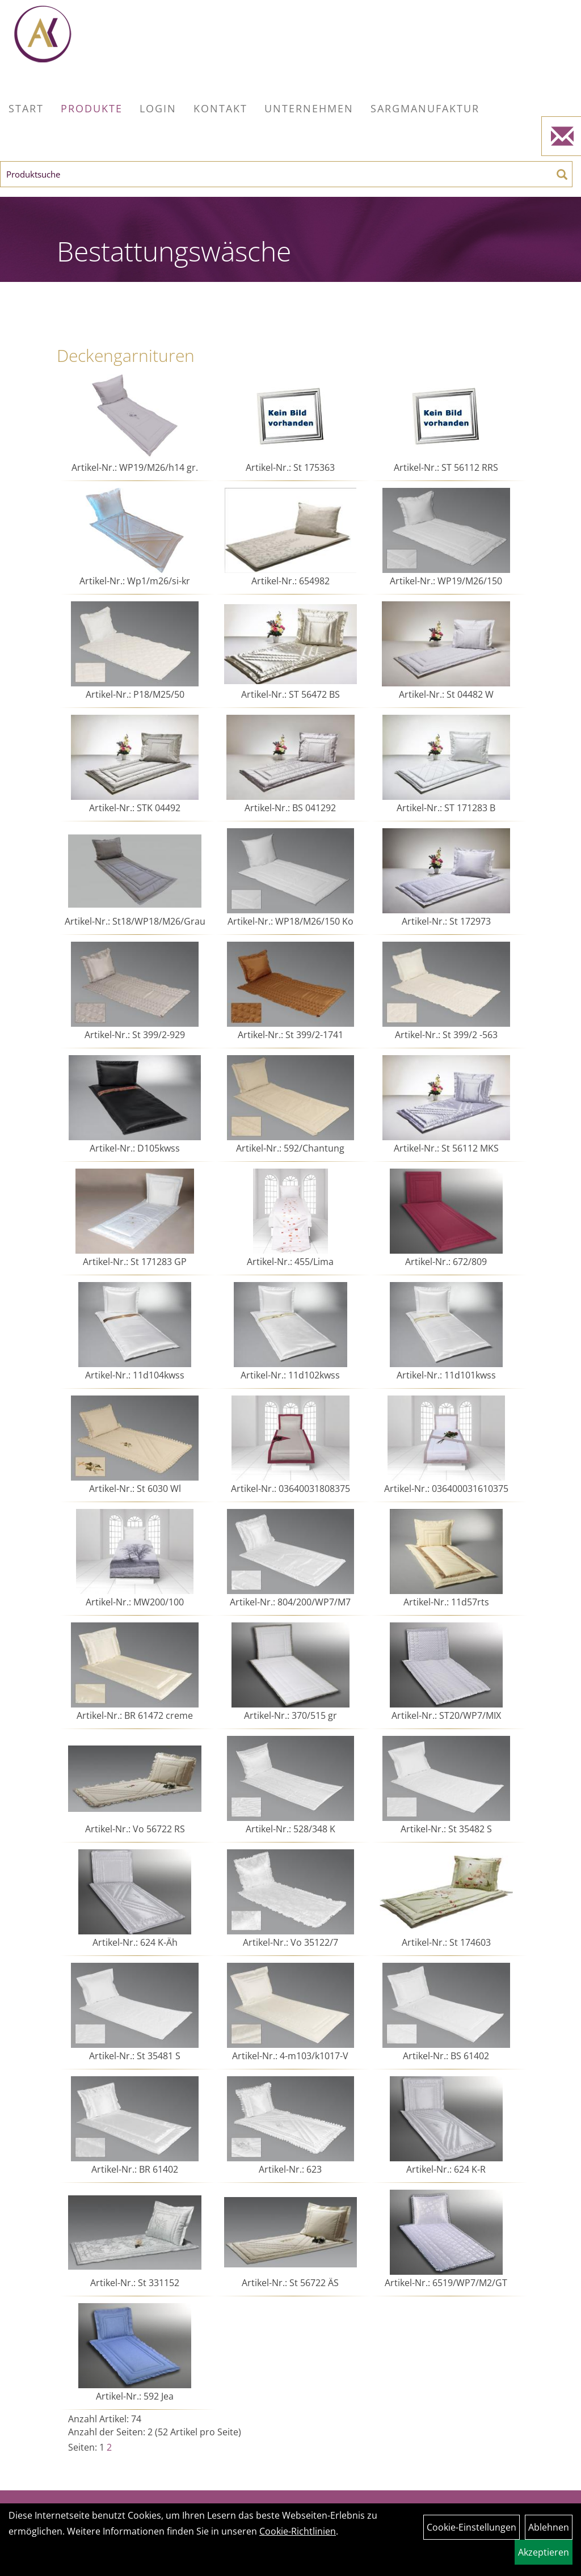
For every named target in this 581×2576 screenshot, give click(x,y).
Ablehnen (548, 2527)
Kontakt (220, 108)
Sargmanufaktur (425, 108)
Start (26, 108)
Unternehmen (308, 108)
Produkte (92, 108)
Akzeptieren (543, 2552)
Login (158, 108)
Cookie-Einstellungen (471, 2527)
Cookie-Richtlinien (297, 2531)
